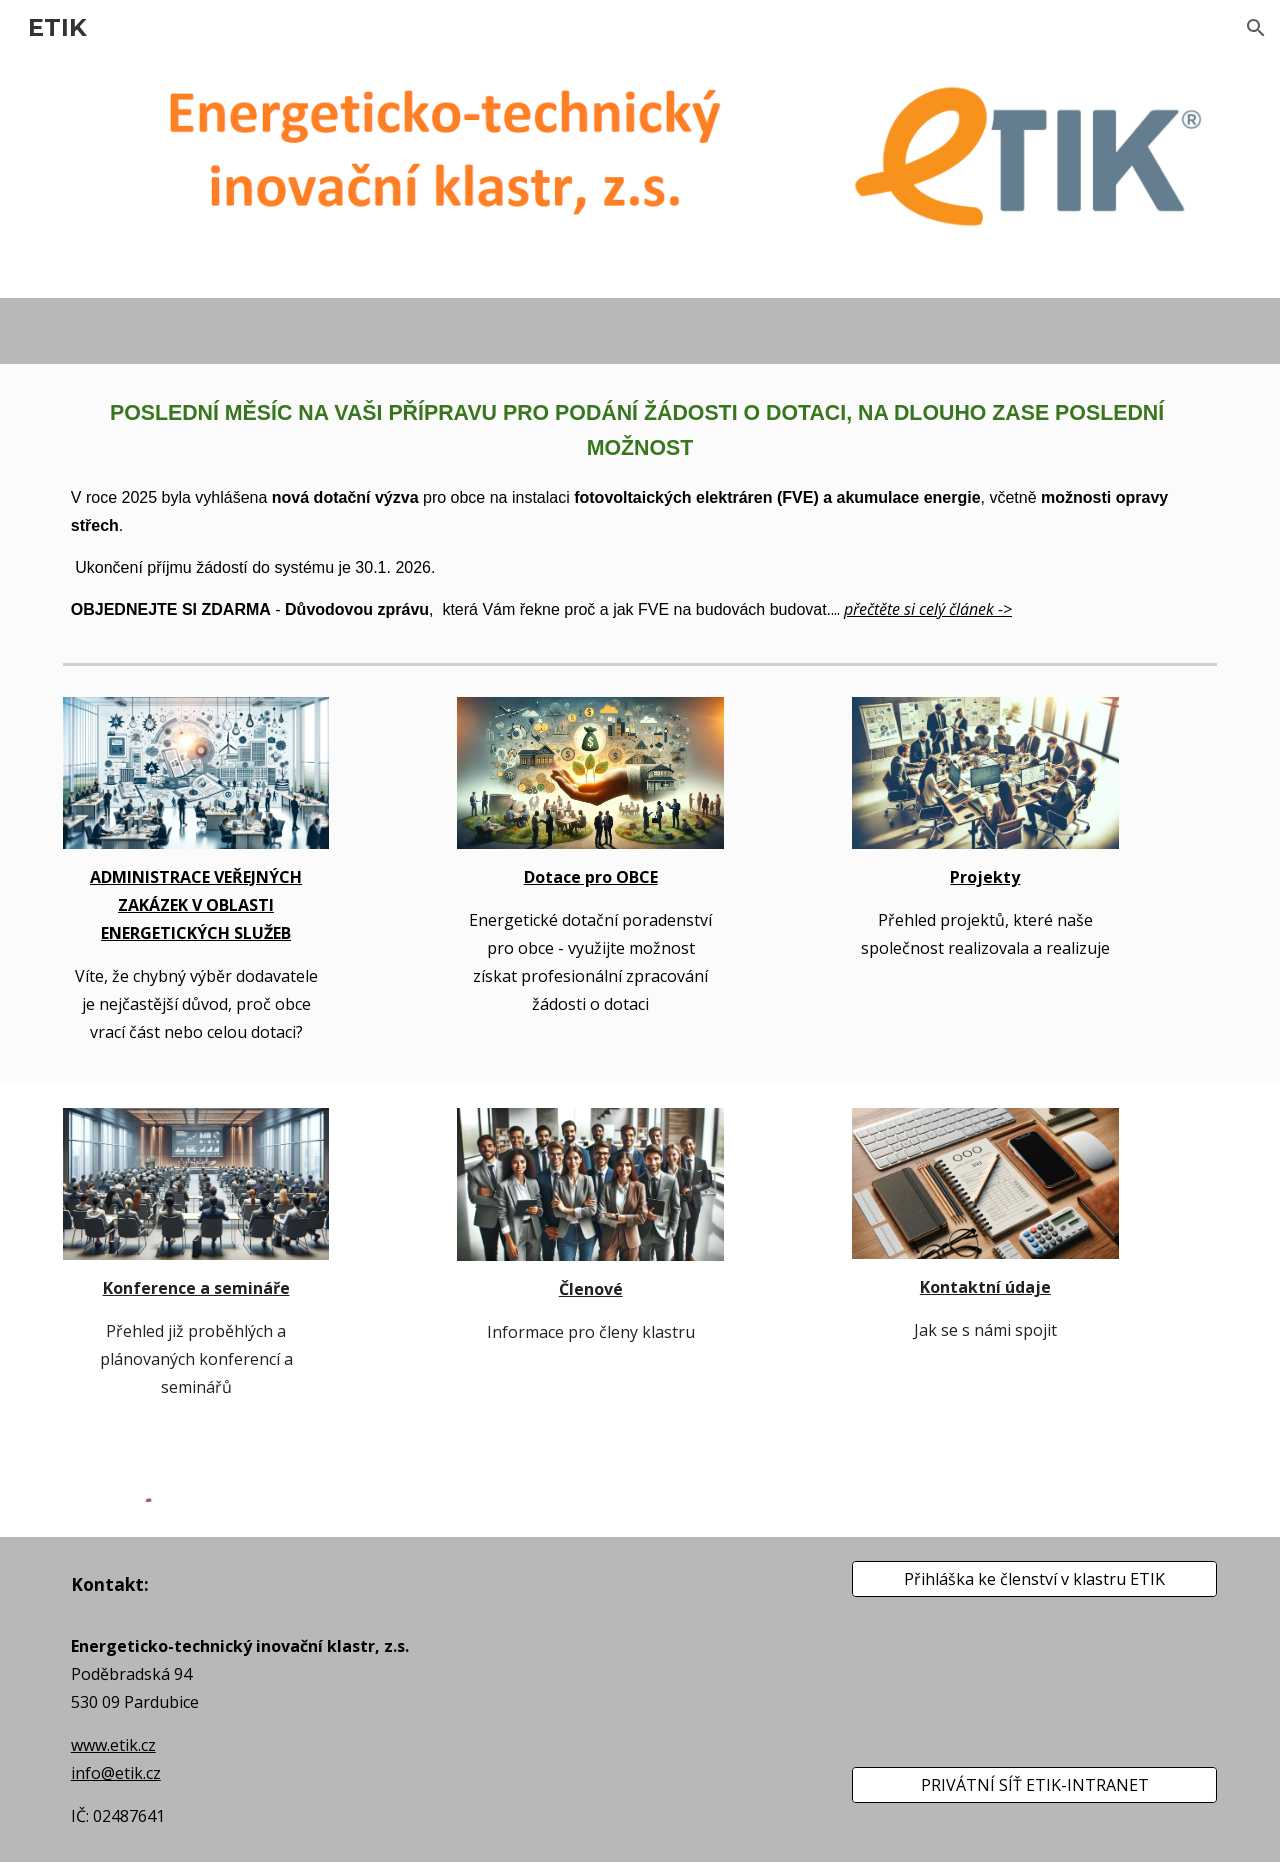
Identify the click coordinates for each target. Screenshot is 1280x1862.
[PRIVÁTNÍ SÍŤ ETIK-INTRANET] (1034, 1785)
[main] (640, 510)
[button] (1256, 28)
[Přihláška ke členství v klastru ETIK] (1034, 1579)
